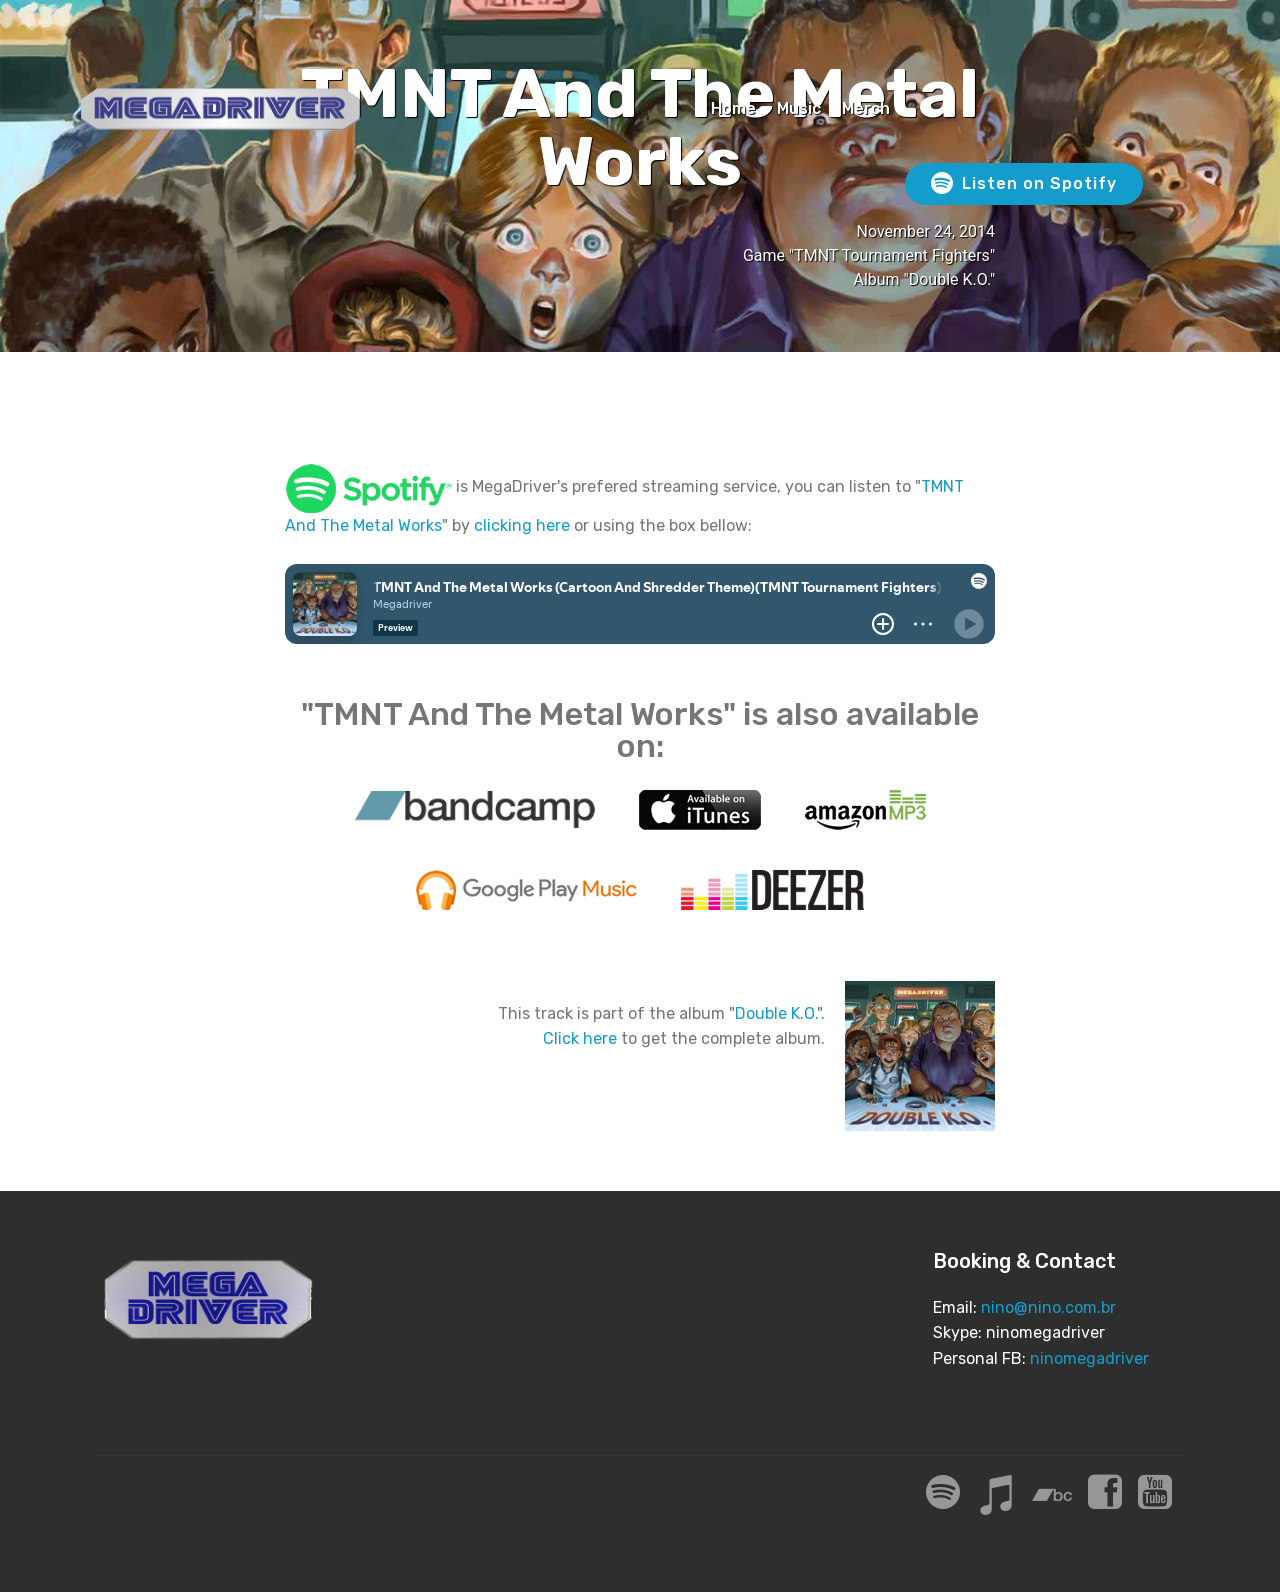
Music (799, 108)
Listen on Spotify (1024, 184)
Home (733, 108)
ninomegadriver (1089, 1358)
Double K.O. (776, 1013)
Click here (580, 1038)
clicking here (522, 525)
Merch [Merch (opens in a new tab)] (866, 108)
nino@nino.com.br (1048, 1307)
